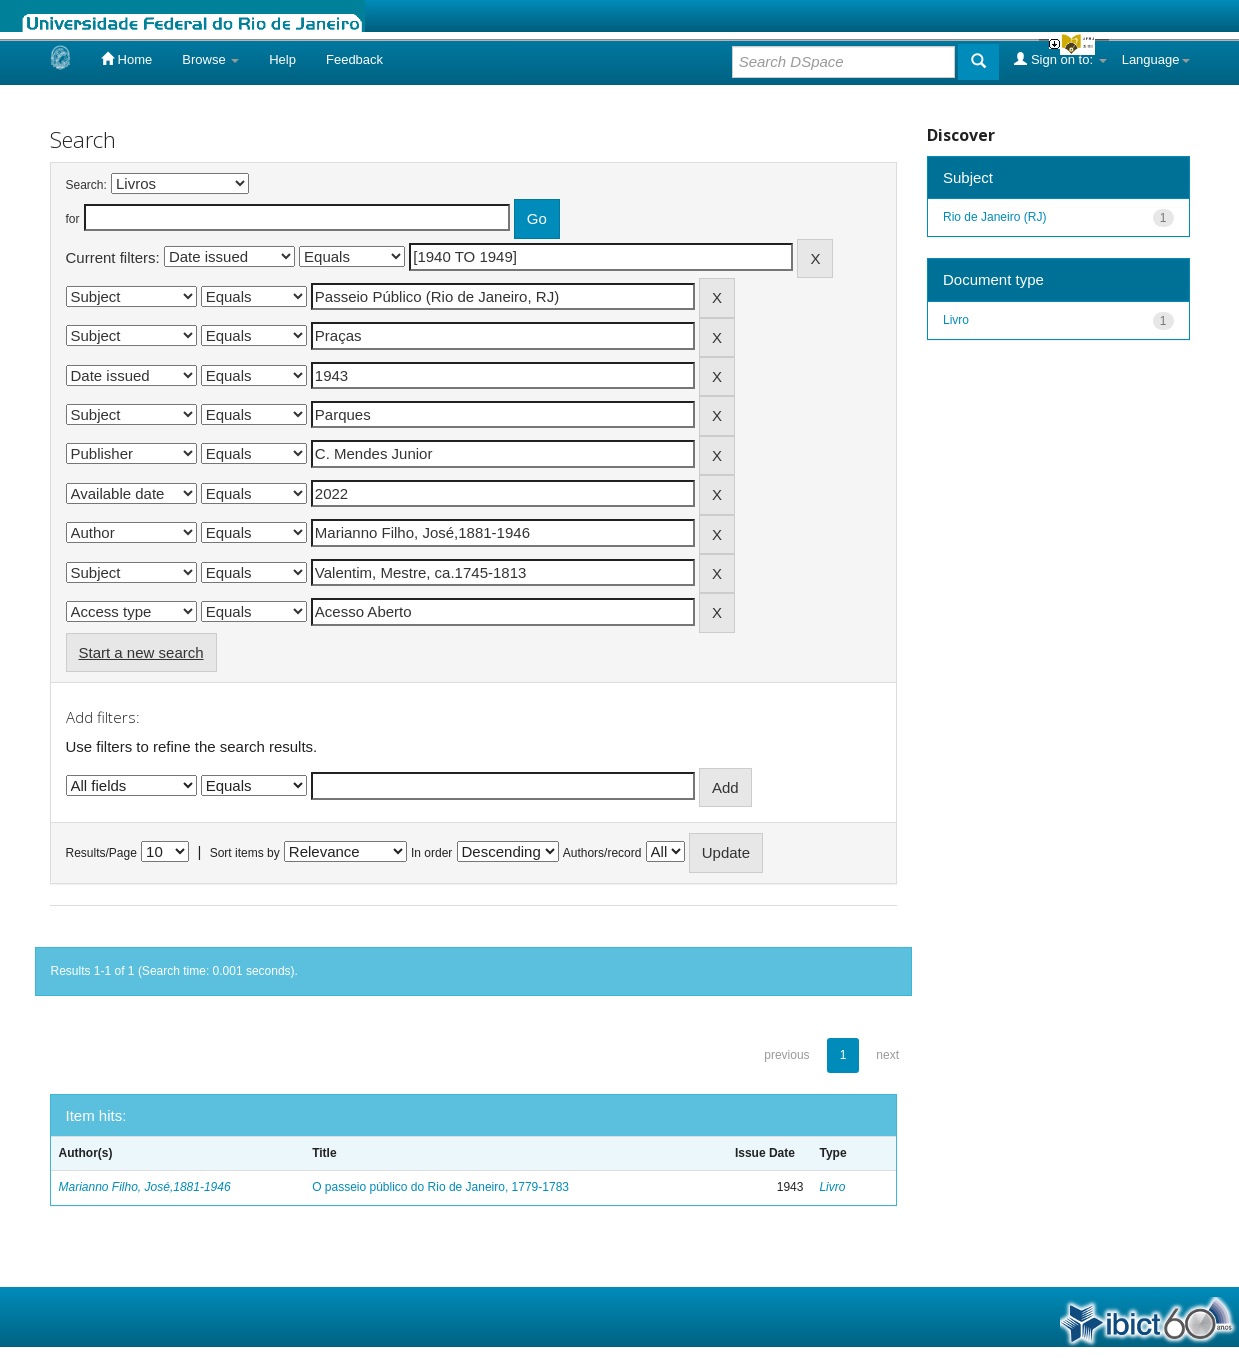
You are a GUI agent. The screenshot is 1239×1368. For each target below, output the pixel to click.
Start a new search (141, 652)
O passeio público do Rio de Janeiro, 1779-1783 (440, 1187)
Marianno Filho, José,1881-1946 (145, 1187)
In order (431, 853)
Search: (86, 185)
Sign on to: (1060, 59)
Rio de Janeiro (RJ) (994, 217)
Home (126, 59)
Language (1156, 59)
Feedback (354, 59)
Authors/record (602, 853)
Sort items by (245, 853)
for (73, 219)
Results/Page (101, 853)
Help (282, 59)
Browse (210, 59)
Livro (832, 1187)
